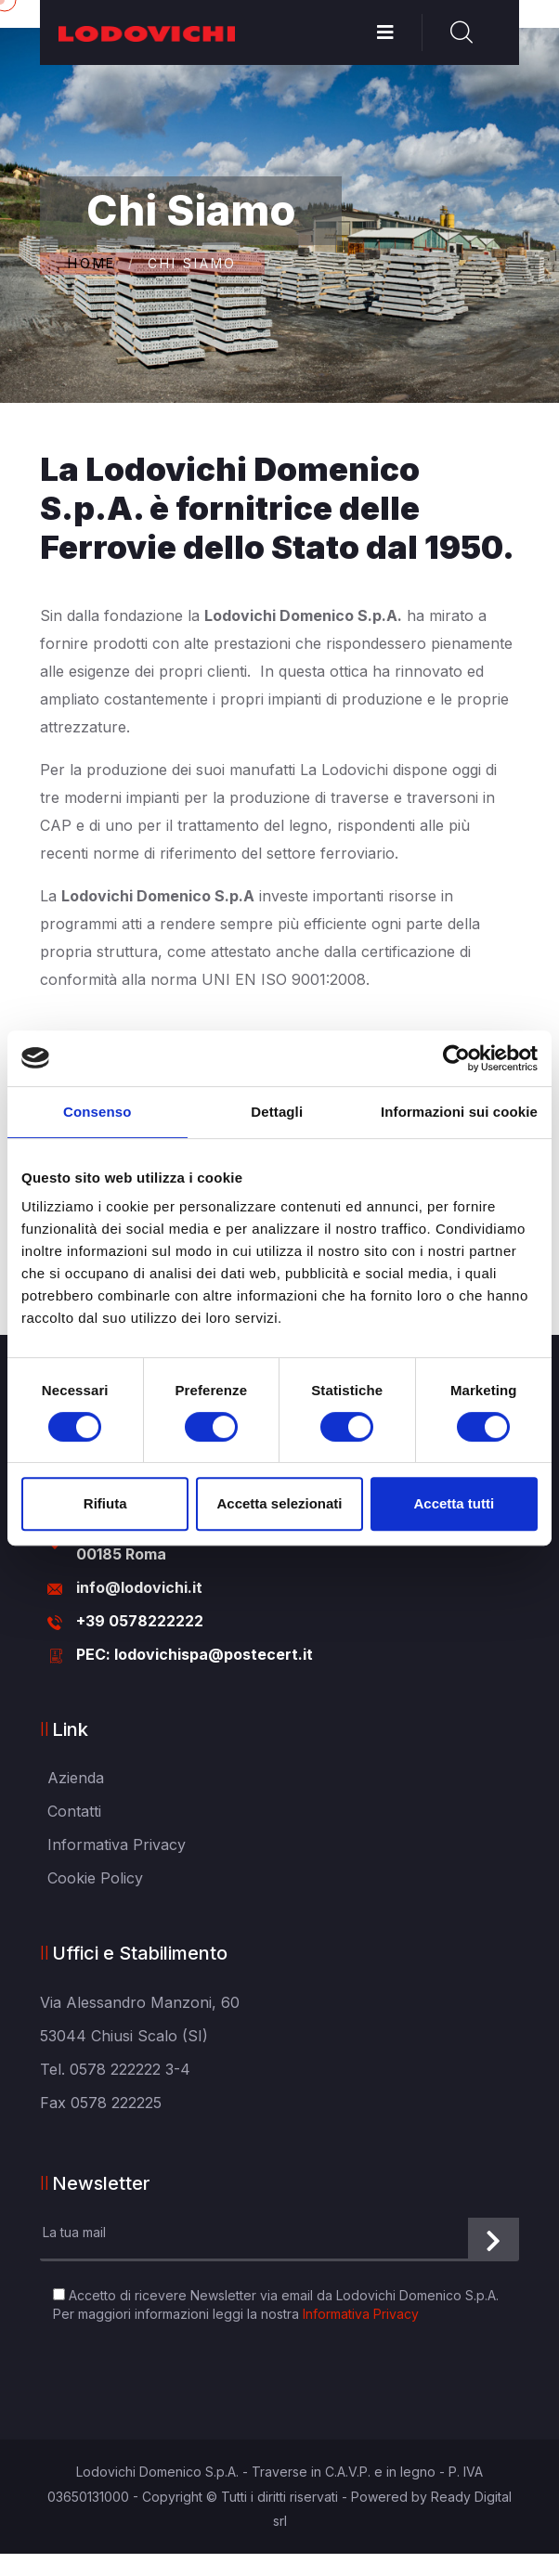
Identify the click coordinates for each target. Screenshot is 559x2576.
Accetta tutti (453, 1503)
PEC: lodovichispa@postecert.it (194, 1654)
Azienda (75, 1777)
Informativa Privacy (116, 1844)
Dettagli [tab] (277, 1112)
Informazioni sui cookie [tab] (459, 1112)
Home (92, 263)
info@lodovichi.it (139, 1587)
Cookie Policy (95, 1878)
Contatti (74, 1811)
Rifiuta (105, 1503)
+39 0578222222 (139, 1621)
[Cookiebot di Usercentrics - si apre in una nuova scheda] (456, 1058)
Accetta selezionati (279, 1503)
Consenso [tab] (97, 1112)
